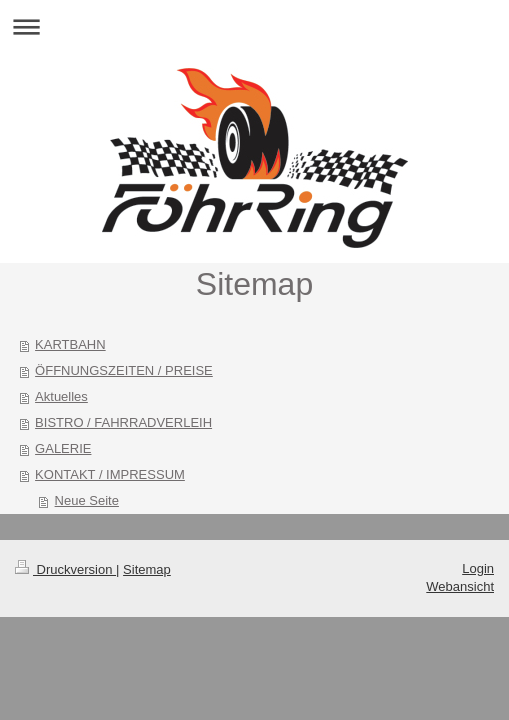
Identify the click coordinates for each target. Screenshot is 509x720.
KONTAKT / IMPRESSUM (110, 474)
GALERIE (63, 448)
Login (478, 568)
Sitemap (147, 569)
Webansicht (460, 586)
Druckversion (65, 569)
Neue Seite (87, 500)
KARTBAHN (70, 344)
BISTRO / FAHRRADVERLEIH (123, 422)
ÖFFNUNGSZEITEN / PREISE (124, 370)
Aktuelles (61, 396)
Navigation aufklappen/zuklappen (254, 26)
